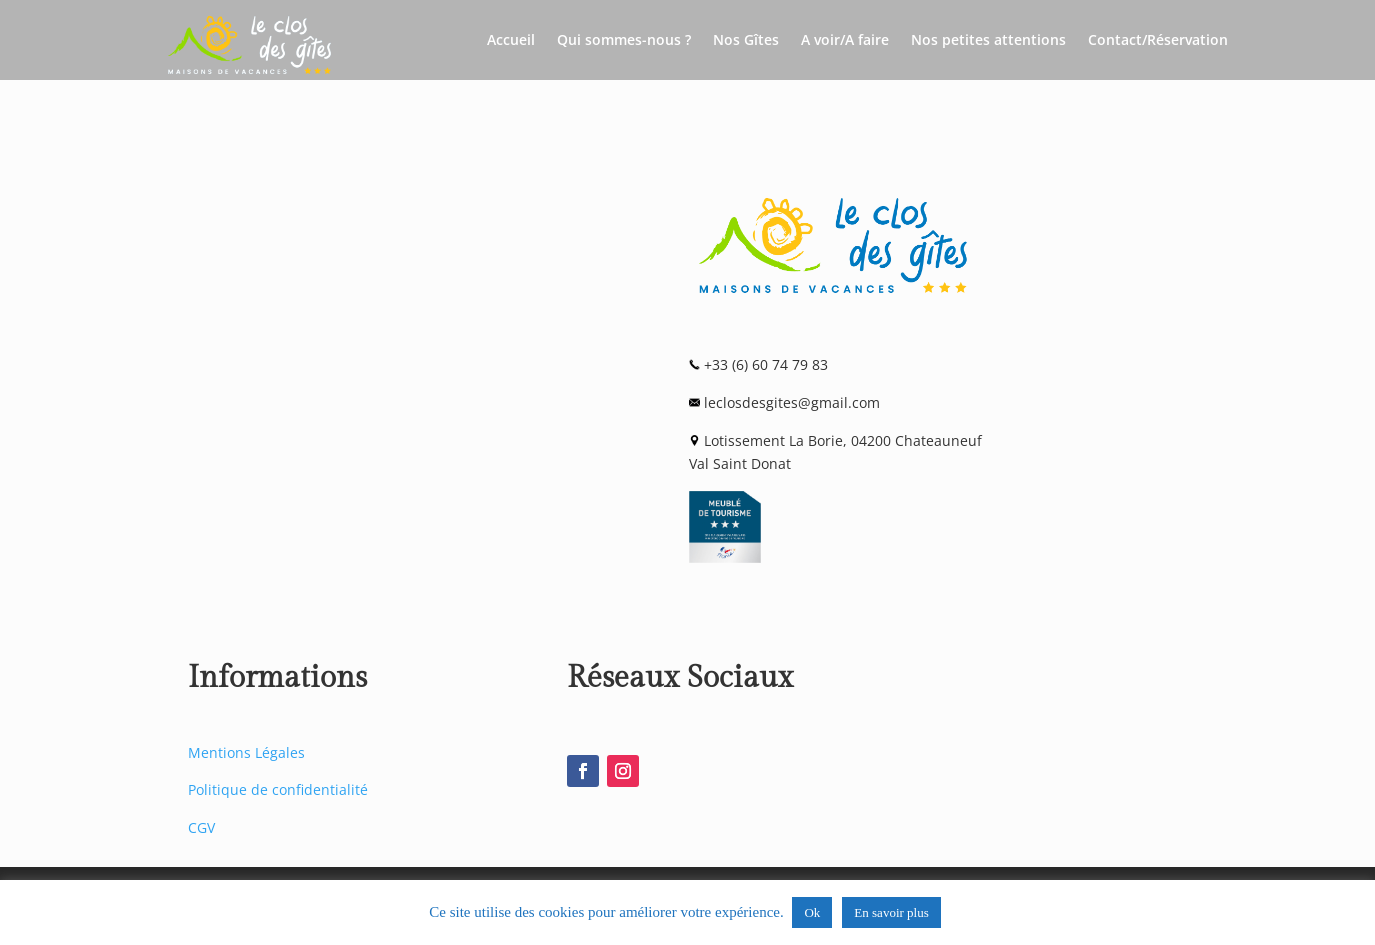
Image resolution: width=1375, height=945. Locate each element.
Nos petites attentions (988, 41)
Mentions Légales (246, 752)
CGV (201, 827)
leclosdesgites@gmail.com (792, 402)
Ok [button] (812, 912)
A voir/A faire (845, 41)
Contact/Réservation (1158, 41)
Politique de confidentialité (278, 789)
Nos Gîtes (746, 41)
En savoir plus (891, 912)
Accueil (511, 41)
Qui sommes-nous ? (624, 41)
